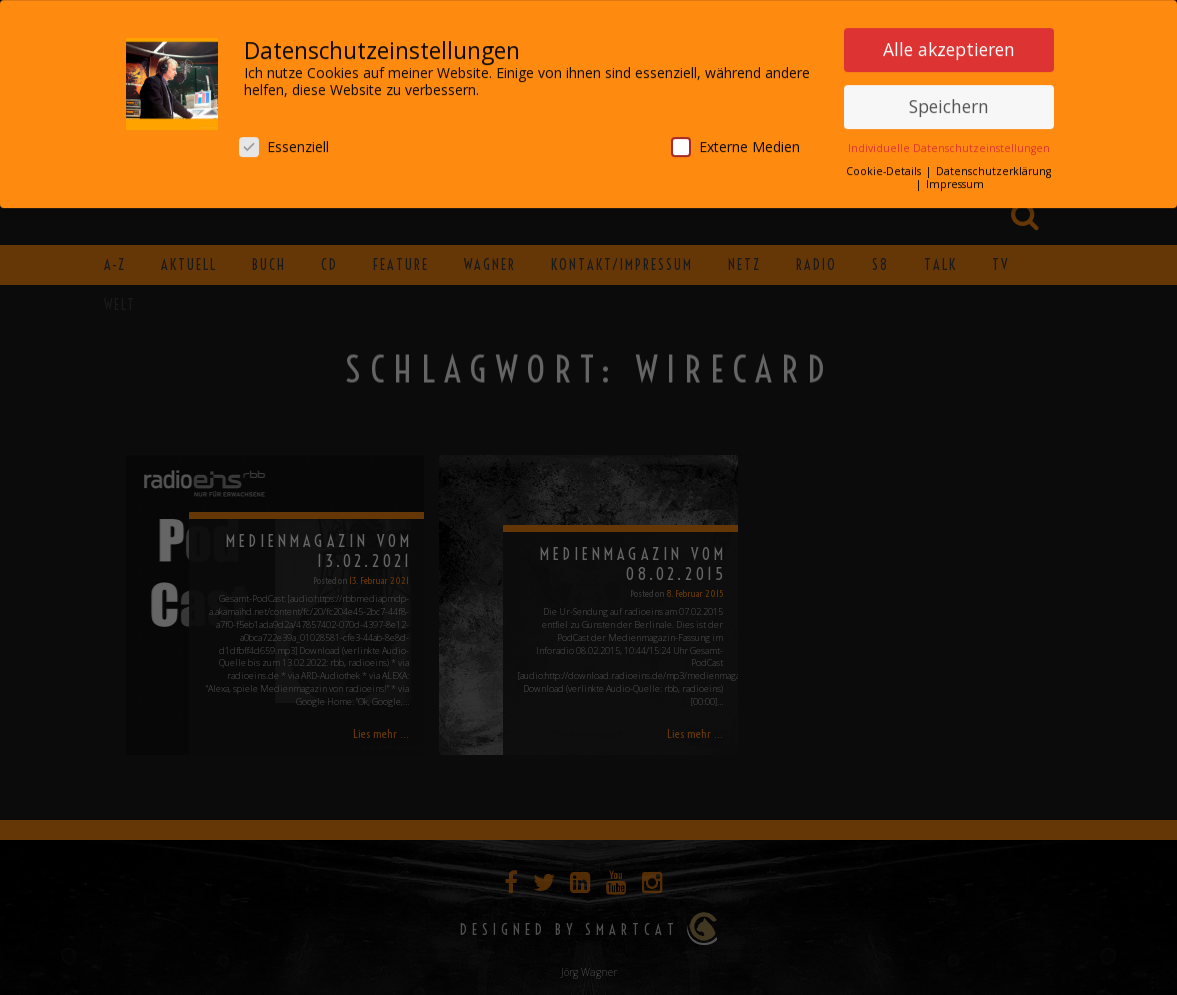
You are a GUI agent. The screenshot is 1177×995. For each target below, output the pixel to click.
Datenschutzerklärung (993, 167)
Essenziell (284, 142)
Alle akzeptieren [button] (949, 45)
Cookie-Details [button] (885, 167)
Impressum (955, 180)
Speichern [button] (949, 102)
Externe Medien (735, 142)
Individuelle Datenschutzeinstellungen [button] (949, 144)
